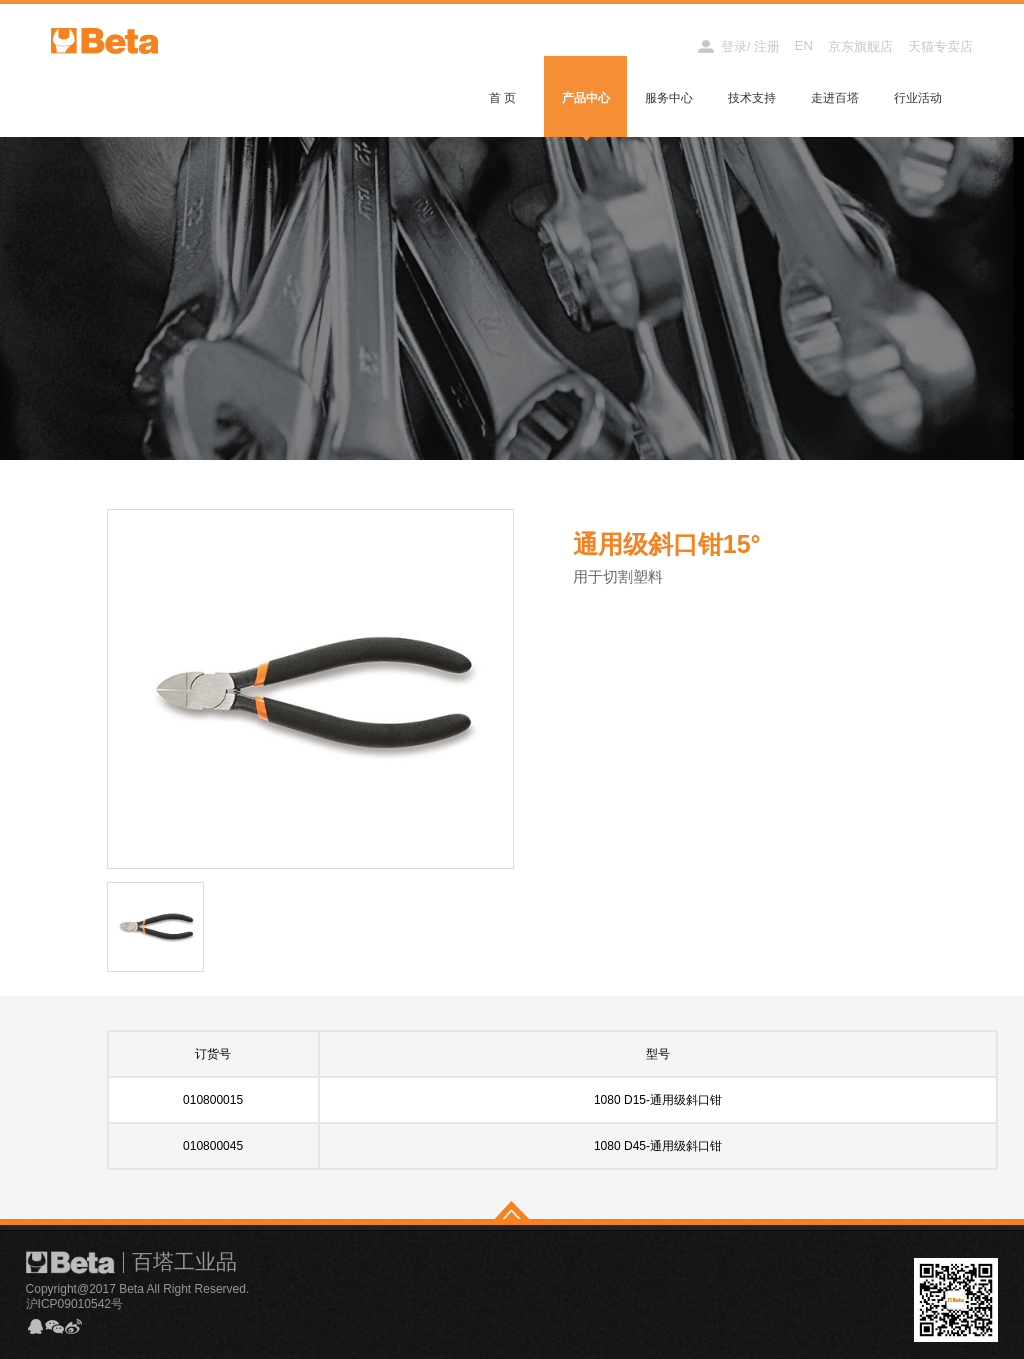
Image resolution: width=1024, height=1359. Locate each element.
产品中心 (586, 98)
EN (804, 45)
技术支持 (752, 98)
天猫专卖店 (940, 46)
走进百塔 (835, 98)
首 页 (502, 98)
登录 (734, 46)
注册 (767, 46)
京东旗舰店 (860, 46)
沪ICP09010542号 (74, 1304)
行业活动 (918, 98)
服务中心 (669, 98)
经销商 (659, 46)
